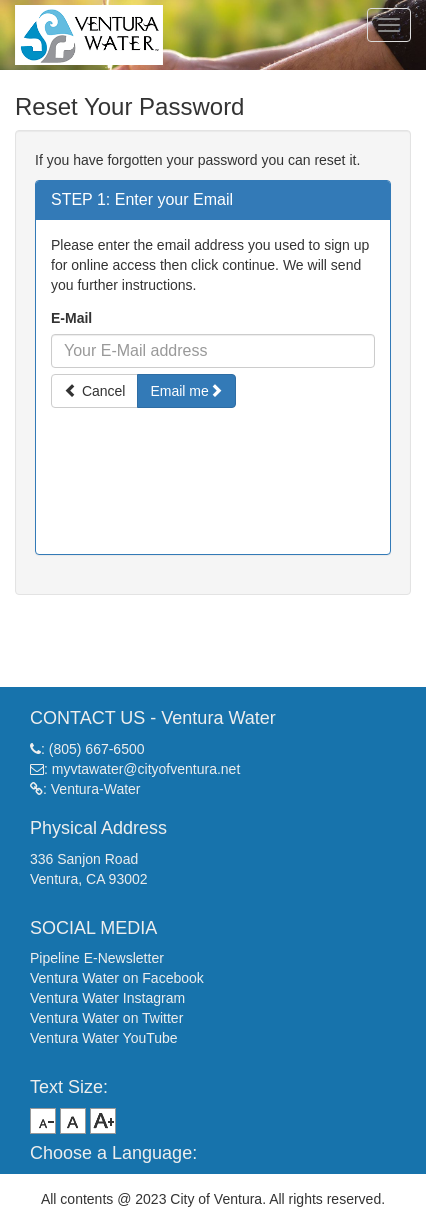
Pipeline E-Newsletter (97, 958)
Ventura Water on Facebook (117, 978)
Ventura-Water (96, 789)
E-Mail (71, 318)
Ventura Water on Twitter (106, 1018)
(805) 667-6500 (97, 749)
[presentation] (213, 465)
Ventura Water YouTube (104, 1038)
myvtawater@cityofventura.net (146, 769)
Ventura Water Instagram (107, 998)
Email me (186, 391)
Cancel (94, 391)
